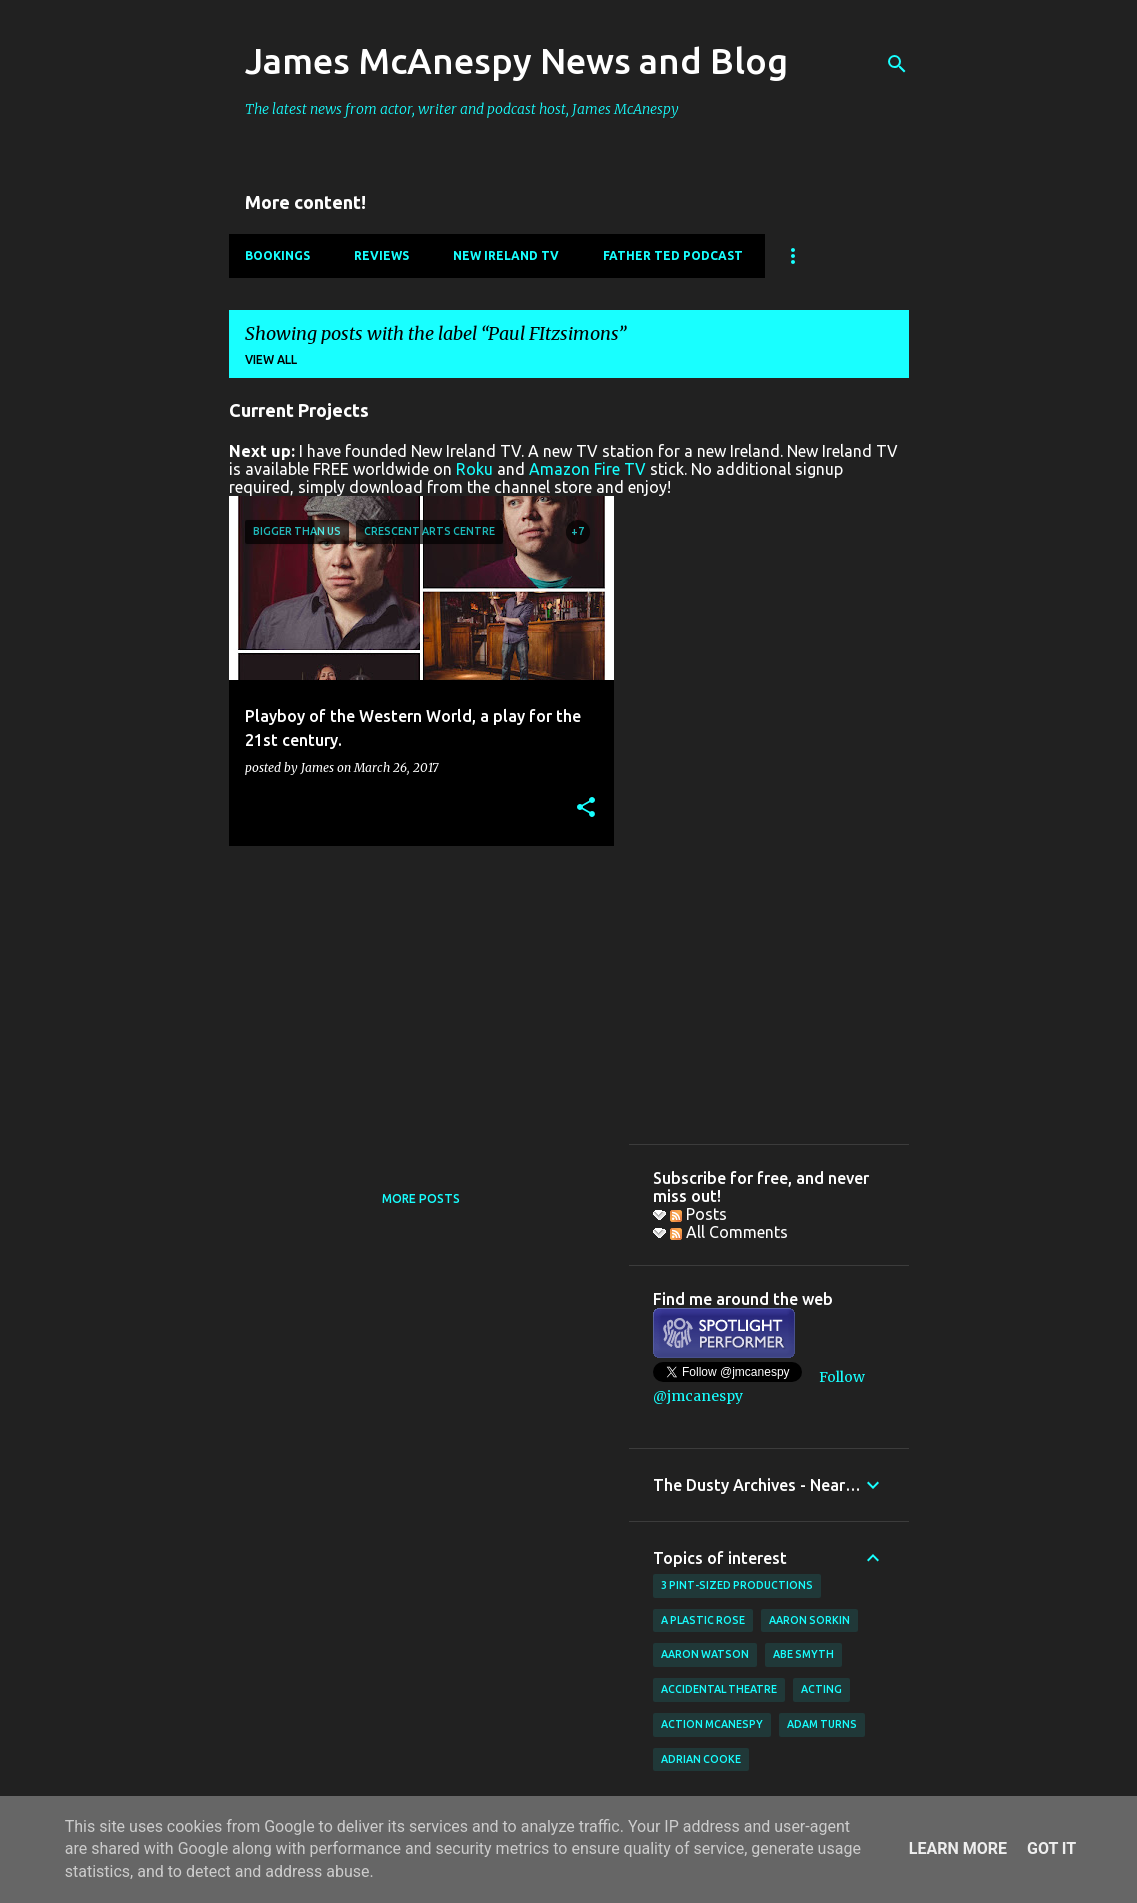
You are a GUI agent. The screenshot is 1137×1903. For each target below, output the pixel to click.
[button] (586, 808)
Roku (474, 469)
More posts (421, 1198)
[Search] (897, 64)
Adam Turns (822, 1724)
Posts (698, 1214)
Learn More (958, 1848)
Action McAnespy (712, 1724)
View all (271, 359)
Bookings (277, 255)
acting (821, 1689)
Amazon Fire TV (587, 469)
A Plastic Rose (703, 1620)
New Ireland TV (506, 255)
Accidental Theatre (719, 1689)
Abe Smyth (803, 1654)
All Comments (729, 1232)
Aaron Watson (705, 1654)
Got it (1051, 1848)
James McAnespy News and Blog (516, 60)
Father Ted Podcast (673, 255)
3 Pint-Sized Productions (737, 1585)
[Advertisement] (414, 1001)
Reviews (381, 255)
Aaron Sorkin (809, 1620)
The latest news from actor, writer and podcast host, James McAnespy (462, 109)
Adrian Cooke (701, 1759)
